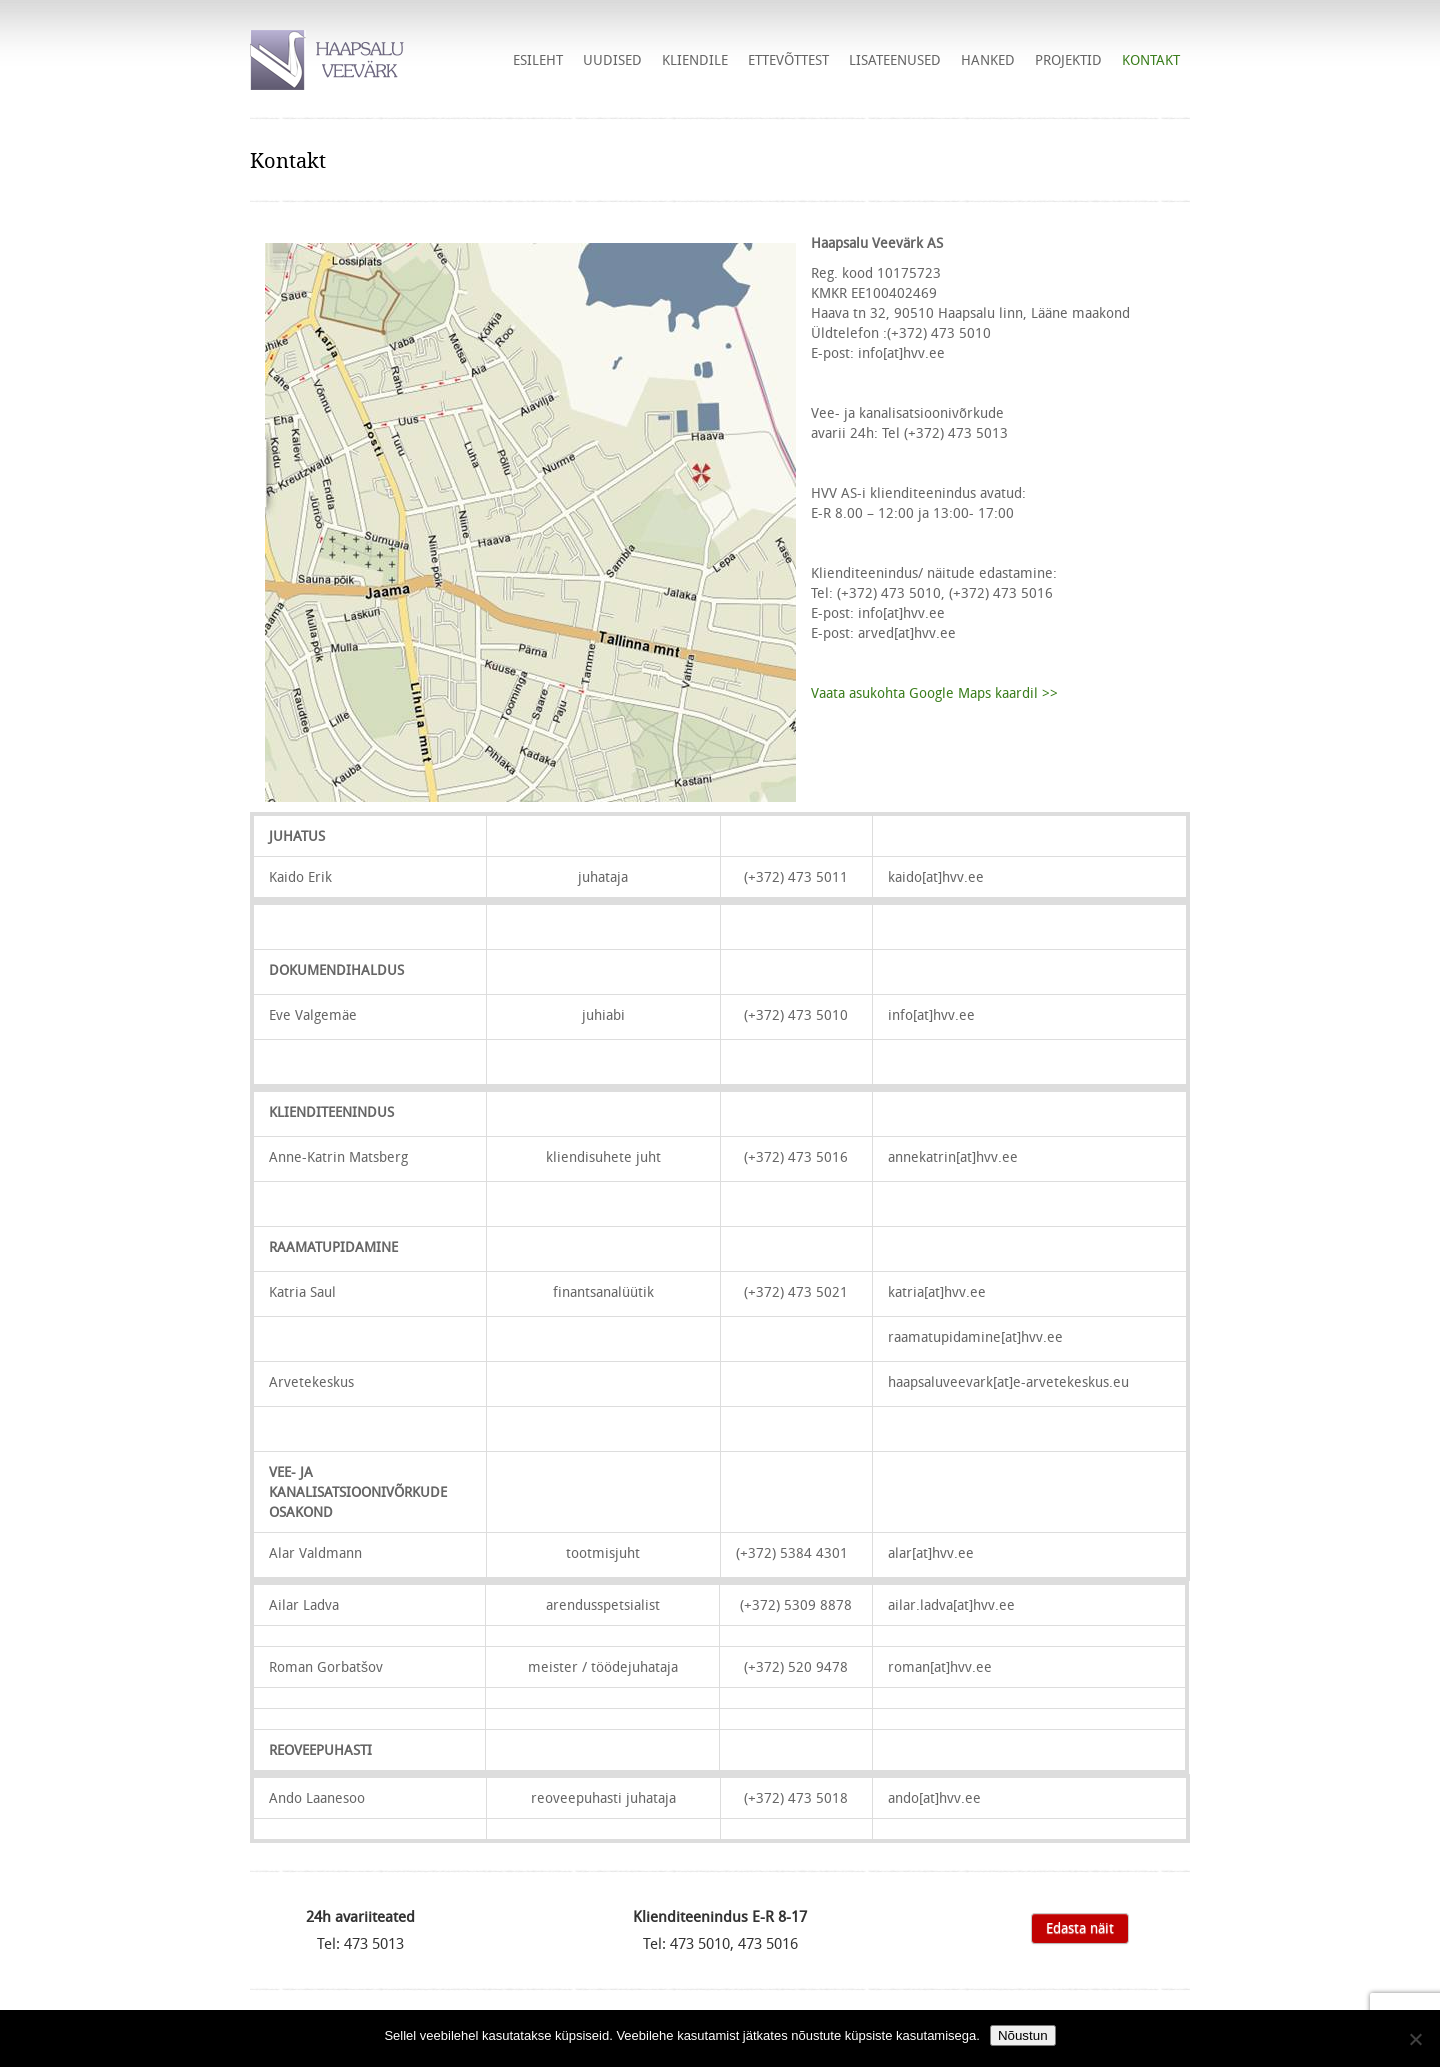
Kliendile (695, 60)
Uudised (612, 60)
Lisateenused (895, 60)
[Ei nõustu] (1415, 2039)
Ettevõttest (788, 60)
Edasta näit (1080, 1928)
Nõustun (1023, 2035)
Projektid (1068, 60)
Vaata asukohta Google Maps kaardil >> (934, 693)
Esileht (538, 60)
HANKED (988, 60)
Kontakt (1151, 60)
